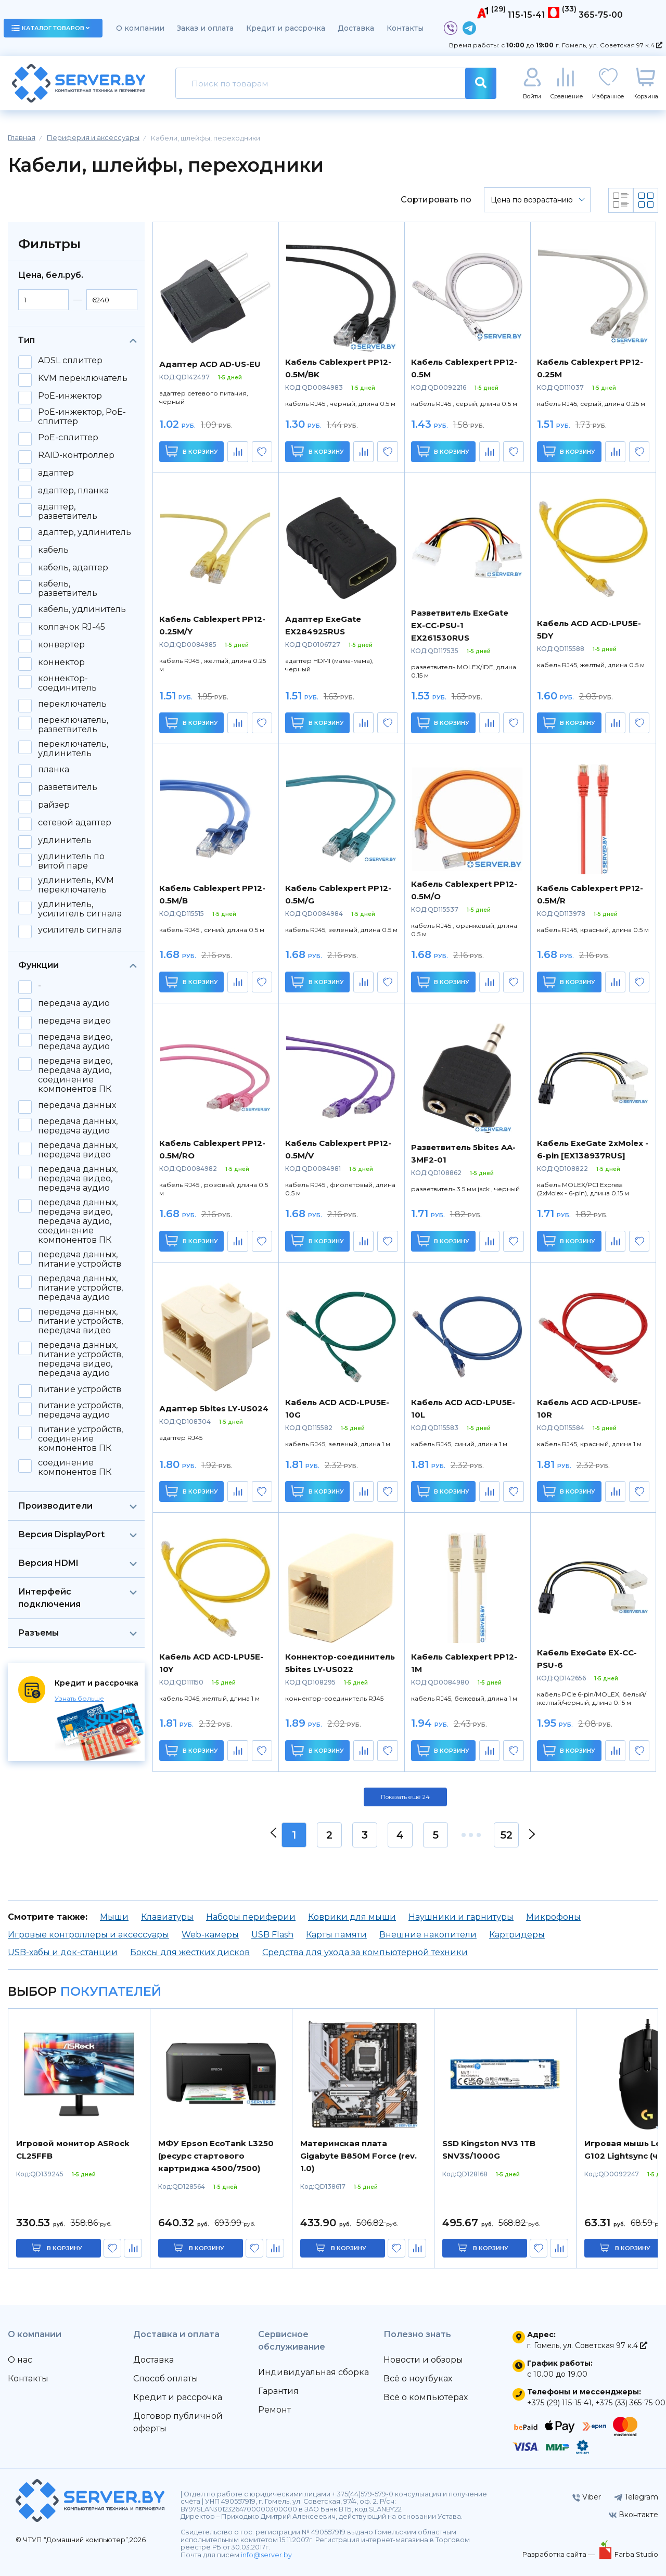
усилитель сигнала (80, 930)
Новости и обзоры (423, 2360)
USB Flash (272, 1935)
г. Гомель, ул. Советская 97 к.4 (609, 45)
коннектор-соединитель (67, 683)
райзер (54, 805)
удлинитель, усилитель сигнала (80, 909)
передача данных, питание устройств (79, 1259)
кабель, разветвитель (67, 588)
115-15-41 (526, 15)
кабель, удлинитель (82, 609)
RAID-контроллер (76, 455)
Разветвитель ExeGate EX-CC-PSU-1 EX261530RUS (459, 625)
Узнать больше (79, 1698)
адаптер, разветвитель (67, 511)
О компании (140, 28)
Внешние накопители (428, 1935)
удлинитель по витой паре (71, 861)
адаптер (56, 473)
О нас (20, 2360)
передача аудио (74, 1003)
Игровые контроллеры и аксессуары (88, 1935)
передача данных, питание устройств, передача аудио (80, 1288)
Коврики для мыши (352, 1917)
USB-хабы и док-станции (63, 1952)
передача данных (77, 1105)
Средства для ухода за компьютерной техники (365, 1952)
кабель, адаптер (73, 567)
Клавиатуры (167, 1917)
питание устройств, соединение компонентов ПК (80, 1439)
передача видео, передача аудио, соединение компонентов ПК (75, 1075)
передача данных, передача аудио (78, 1126)
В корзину (191, 450)
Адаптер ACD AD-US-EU (210, 364)
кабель (53, 550)
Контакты (405, 28)
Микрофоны (553, 1917)
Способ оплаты (165, 2378)
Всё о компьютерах (425, 2397)
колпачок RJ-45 (71, 627)
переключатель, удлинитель (73, 748)
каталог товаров (50, 28)
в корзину (64, 2248)
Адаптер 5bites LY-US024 (213, 1408)
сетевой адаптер (74, 822)
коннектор (61, 662)
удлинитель (65, 840)
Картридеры (517, 1935)
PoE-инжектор (70, 396)
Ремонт (274, 2410)
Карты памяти (336, 1935)
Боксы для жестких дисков (190, 1952)
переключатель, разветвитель (73, 725)
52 (507, 1835)
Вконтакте (633, 2514)
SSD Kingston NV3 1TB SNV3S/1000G (488, 2149)
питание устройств (79, 1389)
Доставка (356, 28)
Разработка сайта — (559, 2554)
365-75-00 (601, 15)
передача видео (74, 1021)
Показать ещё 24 (405, 1797)
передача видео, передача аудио (75, 1041)
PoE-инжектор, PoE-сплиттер (82, 416)
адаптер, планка (73, 490)
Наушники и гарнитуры (461, 1917)
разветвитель (67, 787)
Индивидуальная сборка (313, 2372)
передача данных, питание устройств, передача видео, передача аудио (80, 1359)
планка (53, 769)
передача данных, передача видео (78, 1150)
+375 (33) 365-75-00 (630, 2402)
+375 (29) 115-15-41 (559, 2402)
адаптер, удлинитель (84, 532)
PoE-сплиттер (68, 437)
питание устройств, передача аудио (80, 1410)
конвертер (61, 644)
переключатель (72, 704)
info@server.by (266, 2555)
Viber (586, 2497)
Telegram (636, 2497)
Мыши (114, 1917)
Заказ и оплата (205, 28)
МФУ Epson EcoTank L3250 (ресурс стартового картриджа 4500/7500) (216, 2155)
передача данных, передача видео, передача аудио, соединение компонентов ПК (78, 1221)
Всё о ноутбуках (417, 2378)
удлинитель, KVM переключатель (76, 885)
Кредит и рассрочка (285, 28)
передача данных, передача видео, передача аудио (78, 1179)
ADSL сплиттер (70, 360)
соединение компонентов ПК (74, 1467)
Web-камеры (210, 1935)
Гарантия (278, 2391)
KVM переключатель (82, 378)
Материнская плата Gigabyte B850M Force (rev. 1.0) (358, 2155)
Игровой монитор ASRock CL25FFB (73, 2149)
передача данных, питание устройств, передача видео (80, 1321)
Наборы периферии (251, 1917)
